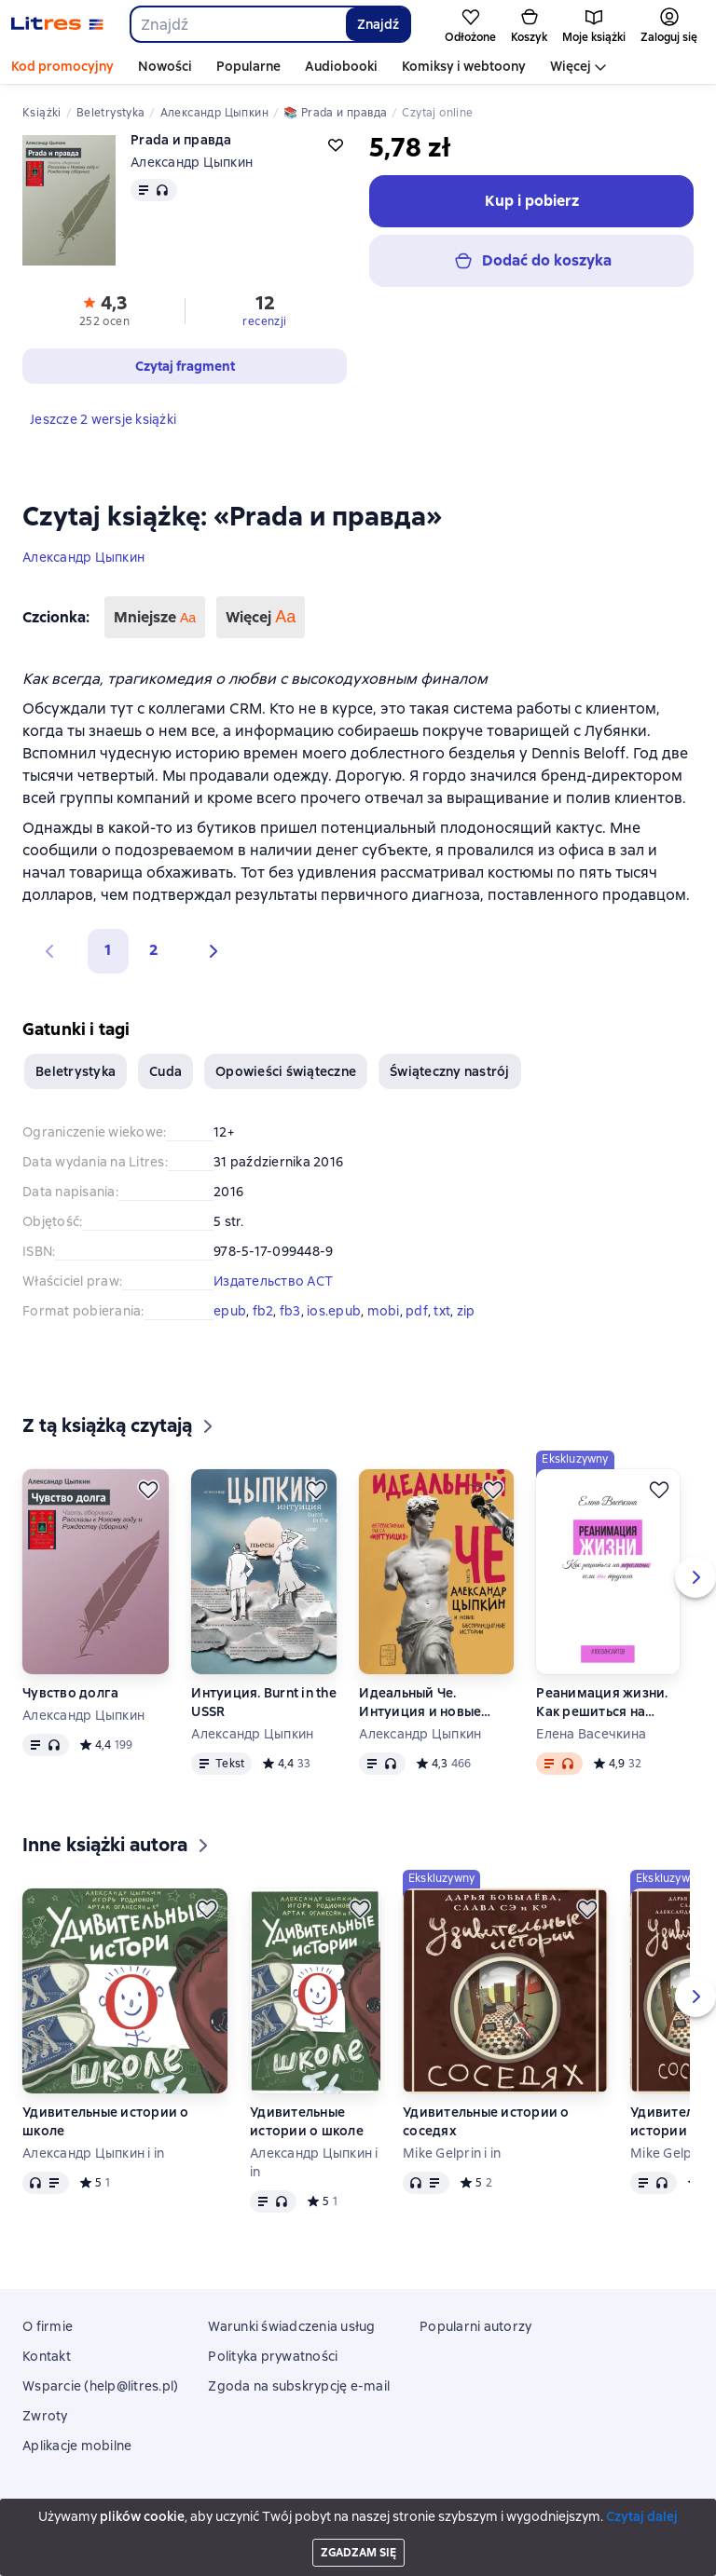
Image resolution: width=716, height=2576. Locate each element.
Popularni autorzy (475, 2326)
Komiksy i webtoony (464, 66)
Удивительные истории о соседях (486, 2121)
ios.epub (334, 1310)
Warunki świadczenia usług (291, 2326)
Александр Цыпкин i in (93, 2153)
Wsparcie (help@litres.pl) (100, 2386)
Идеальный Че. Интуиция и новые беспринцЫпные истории (420, 1702)
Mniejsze (155, 617)
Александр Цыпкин (83, 557)
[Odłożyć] (148, 1490)
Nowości (165, 66)
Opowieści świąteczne (285, 1071)
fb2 (263, 1310)
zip (466, 1310)
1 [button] (108, 950)
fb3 (290, 1310)
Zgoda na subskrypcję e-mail (299, 2386)
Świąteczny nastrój (450, 1071)
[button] (209, 951)
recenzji (264, 321)
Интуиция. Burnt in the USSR (264, 1702)
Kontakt (46, 2356)
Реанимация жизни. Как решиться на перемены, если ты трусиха (602, 1702)
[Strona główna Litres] (57, 24)
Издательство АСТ (273, 1281)
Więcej (570, 66)
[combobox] (237, 24)
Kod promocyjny (62, 66)
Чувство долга (70, 1692)
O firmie (47, 2326)
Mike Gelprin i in (452, 2153)
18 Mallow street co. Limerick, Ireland (358, 2526)
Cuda (165, 1071)
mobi (383, 1310)
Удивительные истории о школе (105, 2121)
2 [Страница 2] (153, 950)
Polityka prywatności (272, 2356)
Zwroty (45, 2415)
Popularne (248, 66)
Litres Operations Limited (358, 2509)
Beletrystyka (75, 1071)
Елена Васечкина (591, 1733)
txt (442, 1310)
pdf (417, 1310)
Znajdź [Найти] (378, 24)
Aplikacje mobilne (76, 2445)
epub (229, 1310)
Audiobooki (341, 66)
